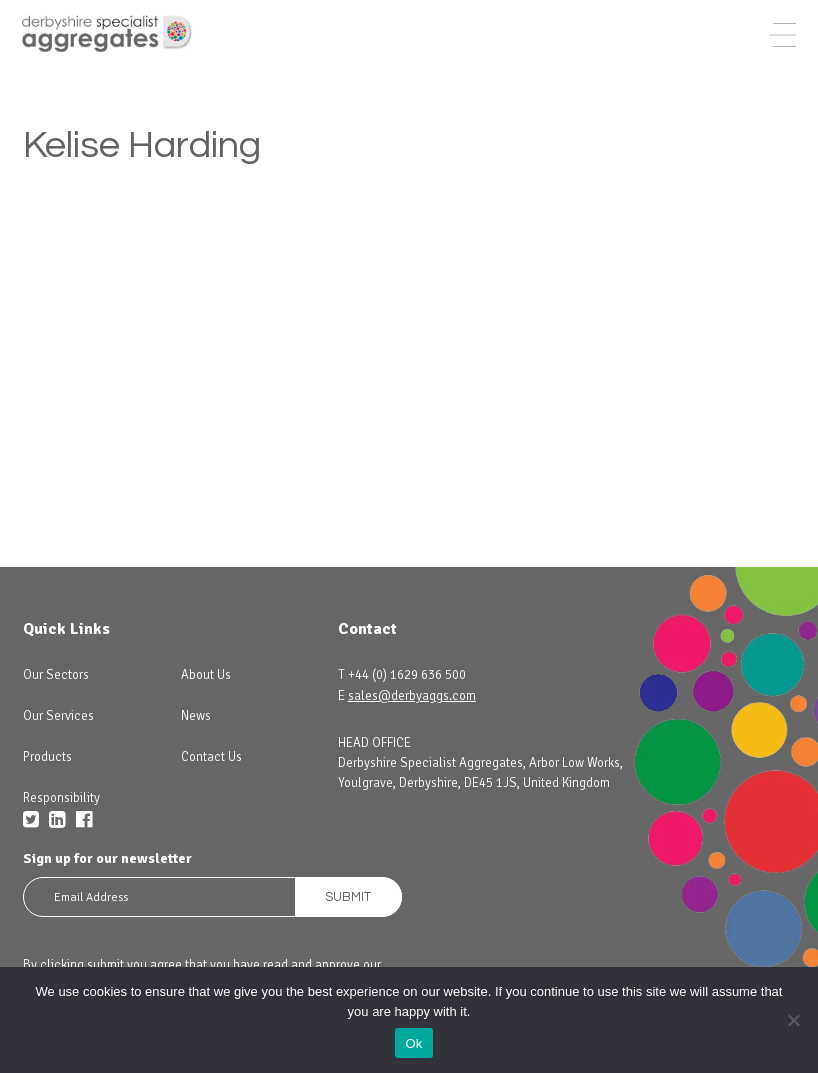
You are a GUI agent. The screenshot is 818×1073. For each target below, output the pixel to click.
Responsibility (61, 798)
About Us (206, 675)
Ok (413, 1043)
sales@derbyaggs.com (412, 696)
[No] (793, 1020)
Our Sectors (56, 675)
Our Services (58, 716)
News (196, 716)
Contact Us (211, 757)
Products (47, 757)
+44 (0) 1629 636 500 (407, 675)
